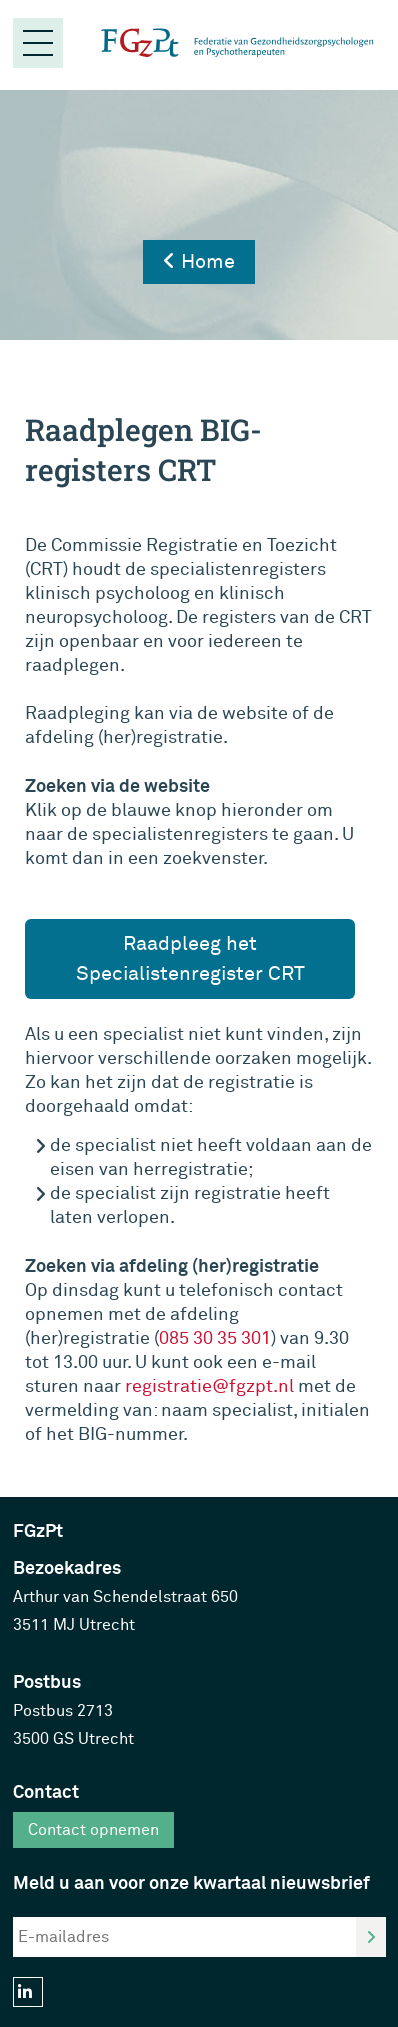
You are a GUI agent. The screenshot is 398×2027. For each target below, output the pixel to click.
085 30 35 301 (215, 1338)
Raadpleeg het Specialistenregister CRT (190, 958)
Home (199, 261)
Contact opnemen (93, 1830)
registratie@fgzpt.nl (209, 1386)
